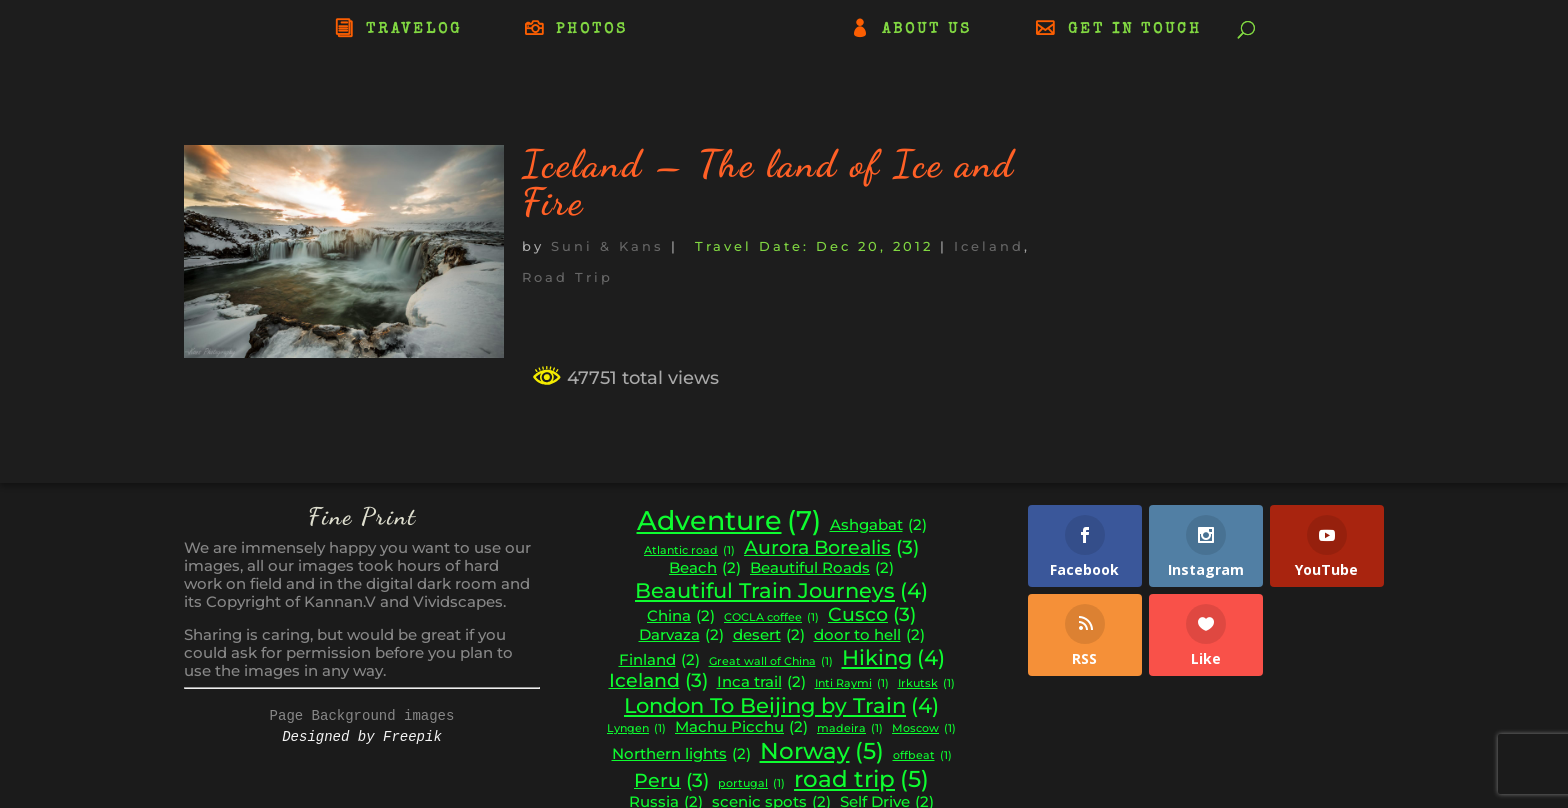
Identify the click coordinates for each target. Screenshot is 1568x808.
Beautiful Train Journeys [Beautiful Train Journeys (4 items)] (781, 591)
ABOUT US (927, 30)
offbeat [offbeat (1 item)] (922, 756)
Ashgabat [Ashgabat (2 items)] (878, 525)
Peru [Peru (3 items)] (671, 781)
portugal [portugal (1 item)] (751, 784)
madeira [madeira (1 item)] (850, 729)
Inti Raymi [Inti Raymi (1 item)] (852, 684)
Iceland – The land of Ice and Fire (768, 183)
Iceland (989, 246)
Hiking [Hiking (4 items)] (893, 658)
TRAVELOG (414, 30)
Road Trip (567, 277)
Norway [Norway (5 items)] (822, 751)
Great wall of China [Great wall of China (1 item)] (771, 662)
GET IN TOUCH (1135, 30)
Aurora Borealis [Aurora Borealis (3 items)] (831, 548)
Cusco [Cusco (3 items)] (872, 615)
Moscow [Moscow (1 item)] (924, 729)
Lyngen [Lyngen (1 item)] (636, 729)
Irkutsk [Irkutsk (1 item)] (926, 684)
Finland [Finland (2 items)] (659, 660)
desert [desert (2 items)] (769, 635)
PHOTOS (592, 30)
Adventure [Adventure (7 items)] (729, 521)
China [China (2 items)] (681, 616)
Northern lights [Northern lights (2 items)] (681, 754)
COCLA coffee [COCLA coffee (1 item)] (771, 618)
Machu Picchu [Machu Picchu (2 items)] (741, 727)
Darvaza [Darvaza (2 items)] (681, 635)
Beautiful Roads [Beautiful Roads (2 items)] (822, 568)
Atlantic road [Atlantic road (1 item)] (689, 551)
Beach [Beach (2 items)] (705, 568)
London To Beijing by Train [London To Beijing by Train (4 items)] (781, 706)
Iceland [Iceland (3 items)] (658, 681)
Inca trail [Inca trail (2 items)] (761, 682)
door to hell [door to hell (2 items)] (869, 635)
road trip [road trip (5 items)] (861, 779)
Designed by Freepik (362, 737)
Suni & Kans (607, 246)
